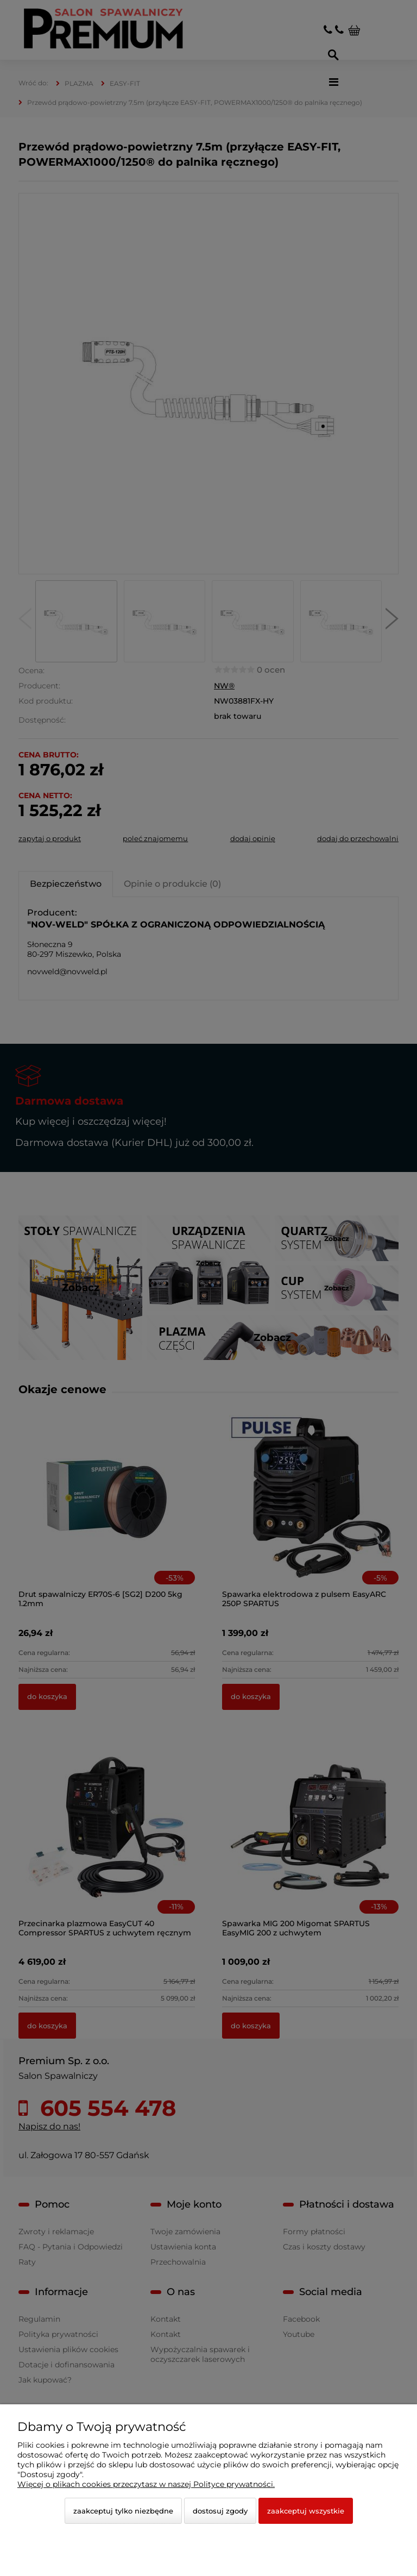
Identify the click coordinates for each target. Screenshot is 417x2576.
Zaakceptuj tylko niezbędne (123, 2510)
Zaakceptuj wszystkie (305, 2510)
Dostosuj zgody (220, 2510)
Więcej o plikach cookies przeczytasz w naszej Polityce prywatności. (146, 2484)
